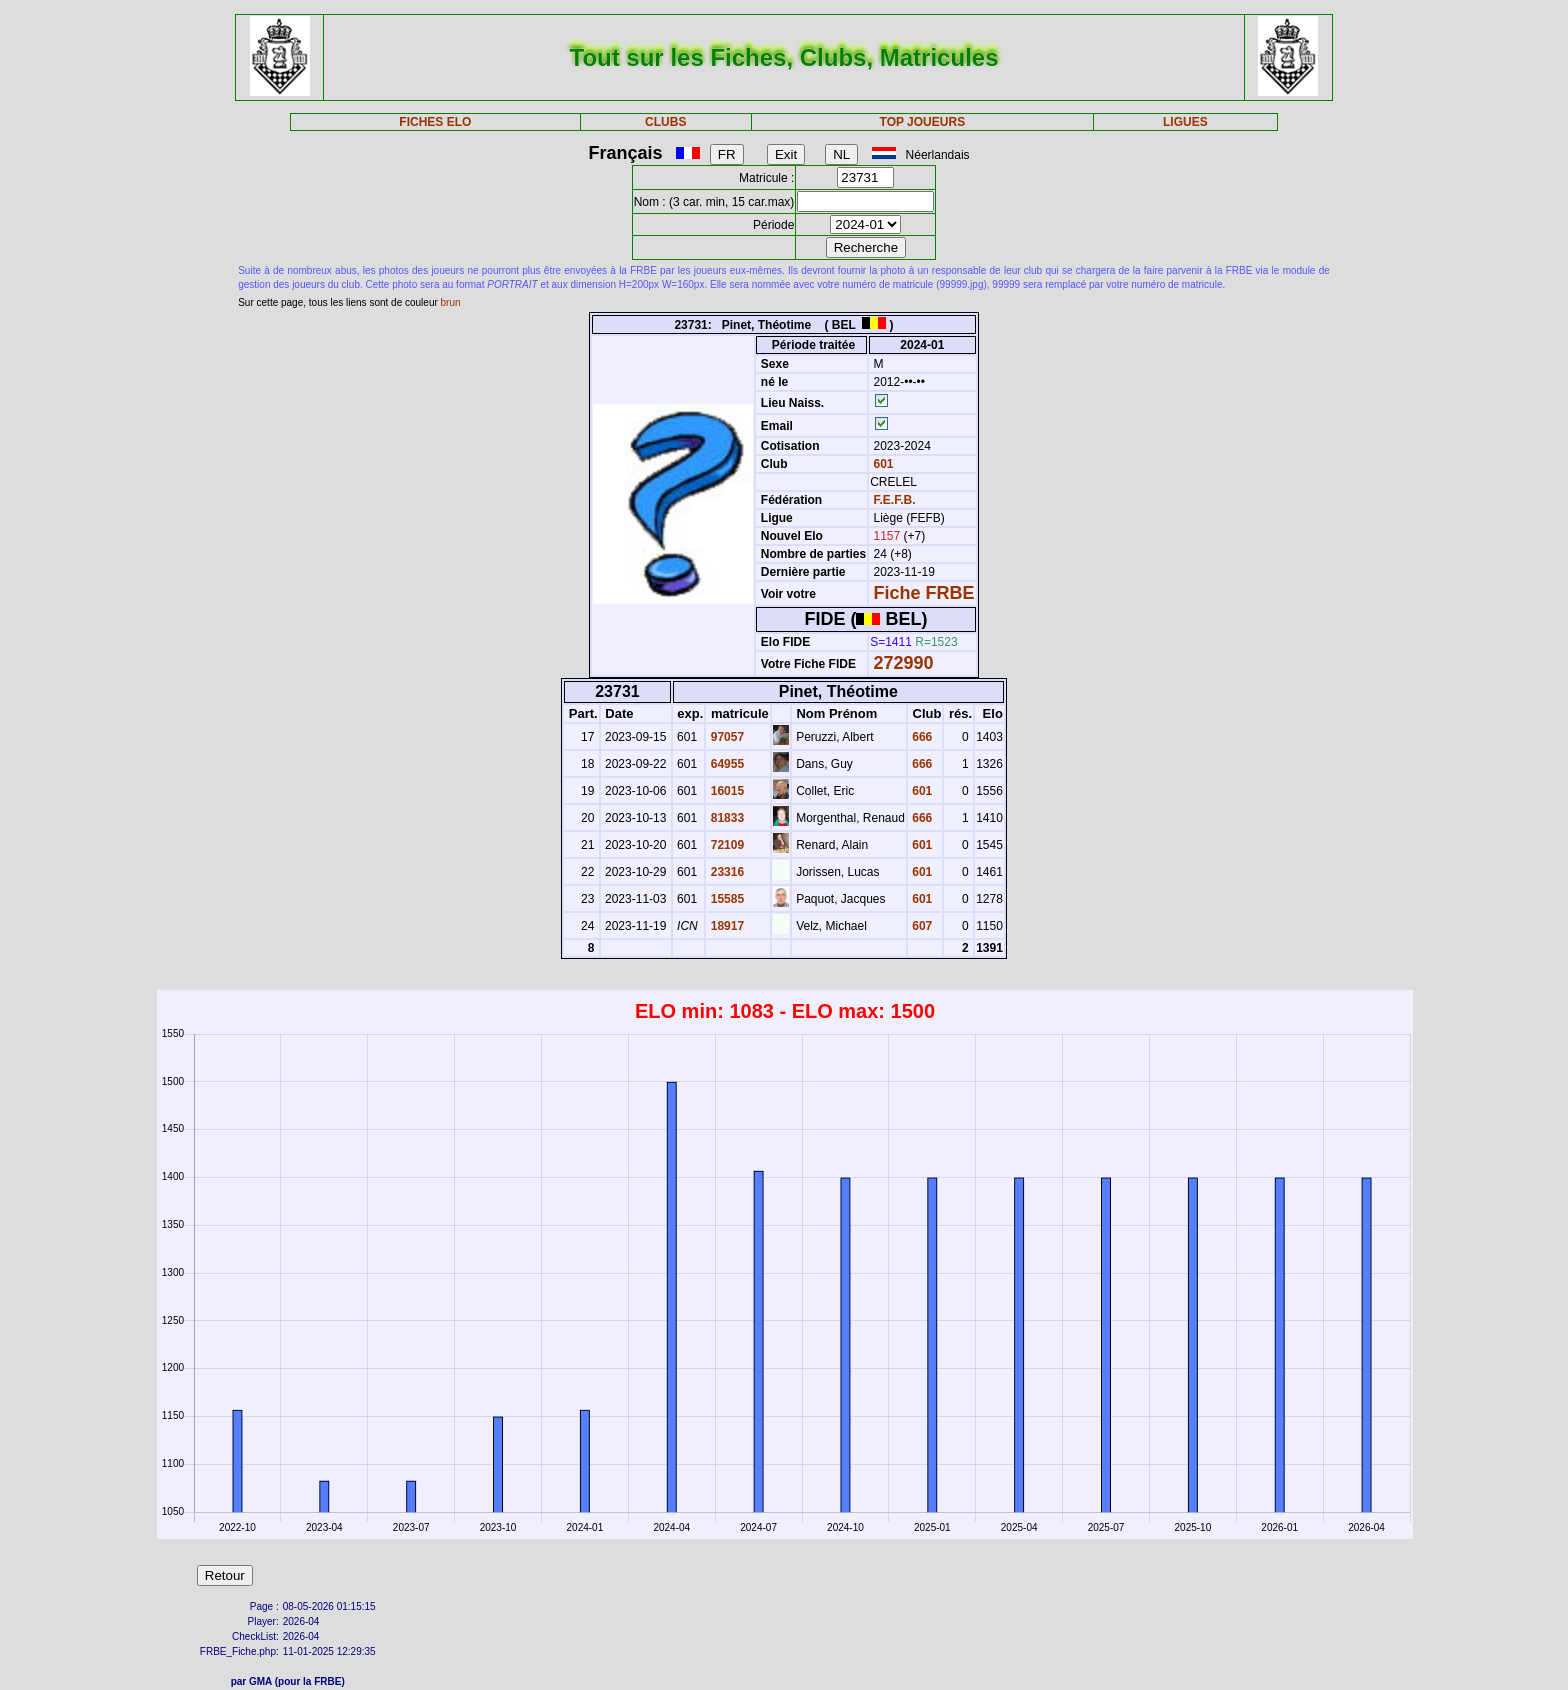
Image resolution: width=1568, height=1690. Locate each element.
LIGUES (1185, 122)
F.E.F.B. (895, 500)
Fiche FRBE (924, 593)
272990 (904, 663)
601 (881, 464)
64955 (725, 764)
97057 (725, 737)
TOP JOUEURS (923, 122)
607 (920, 926)
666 (920, 737)
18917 (725, 926)
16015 (725, 791)
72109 (725, 845)
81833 (725, 818)
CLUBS (665, 122)
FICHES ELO (435, 122)
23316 (725, 872)
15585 (725, 899)
